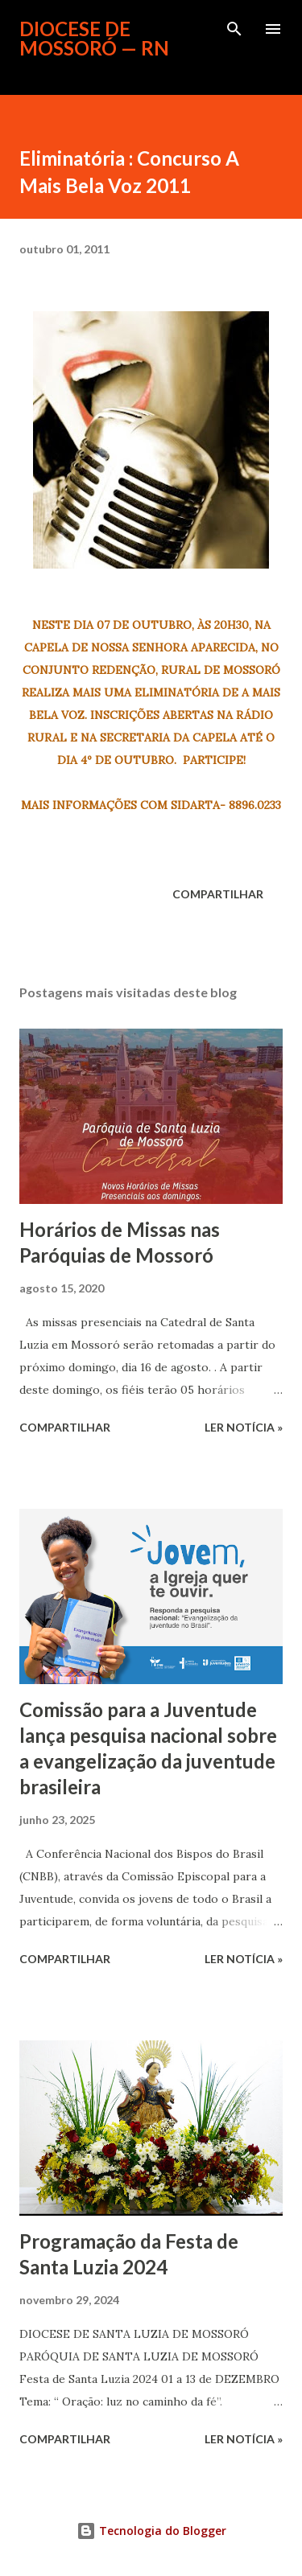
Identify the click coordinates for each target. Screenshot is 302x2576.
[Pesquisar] (234, 29)
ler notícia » (244, 1427)
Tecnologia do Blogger (151, 2530)
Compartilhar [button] (217, 894)
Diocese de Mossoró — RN (94, 38)
